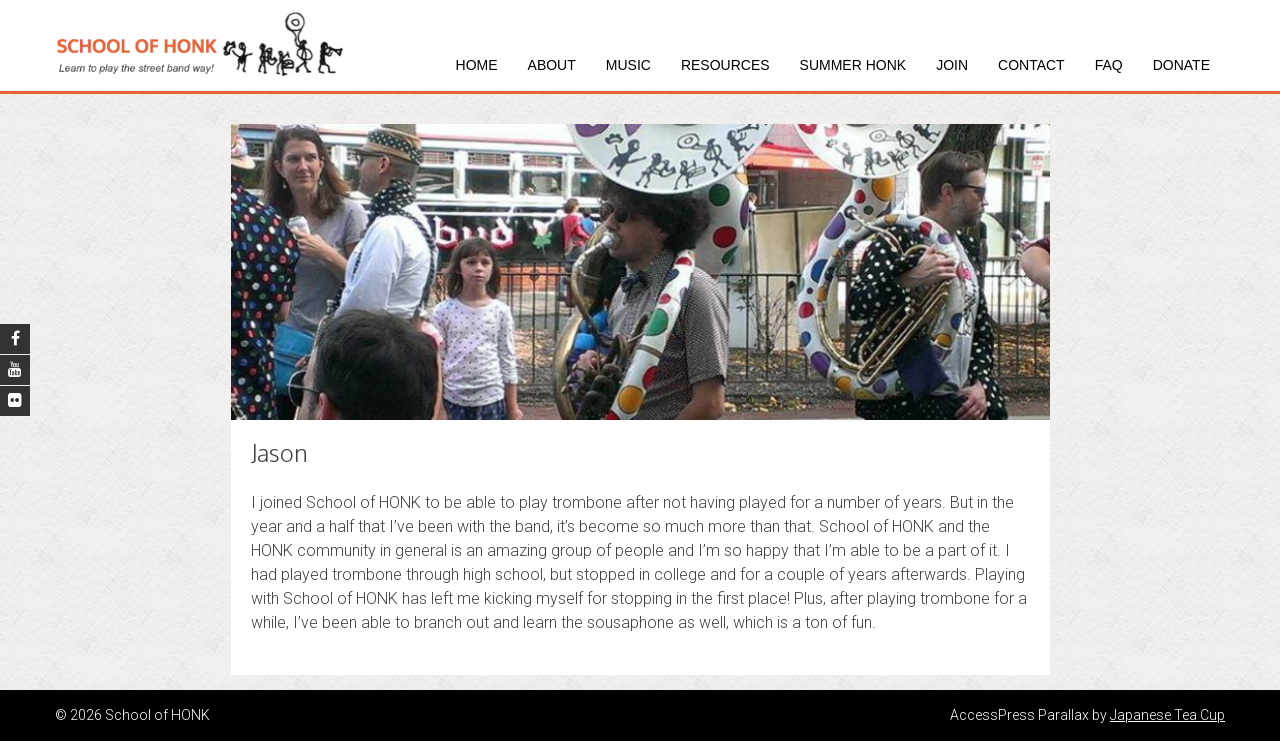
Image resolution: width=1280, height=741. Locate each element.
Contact (1031, 65)
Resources (725, 65)
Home (477, 65)
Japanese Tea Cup (1167, 715)
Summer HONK (853, 65)
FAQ (1109, 65)
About (552, 65)
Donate (1181, 65)
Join (952, 65)
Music (628, 65)
